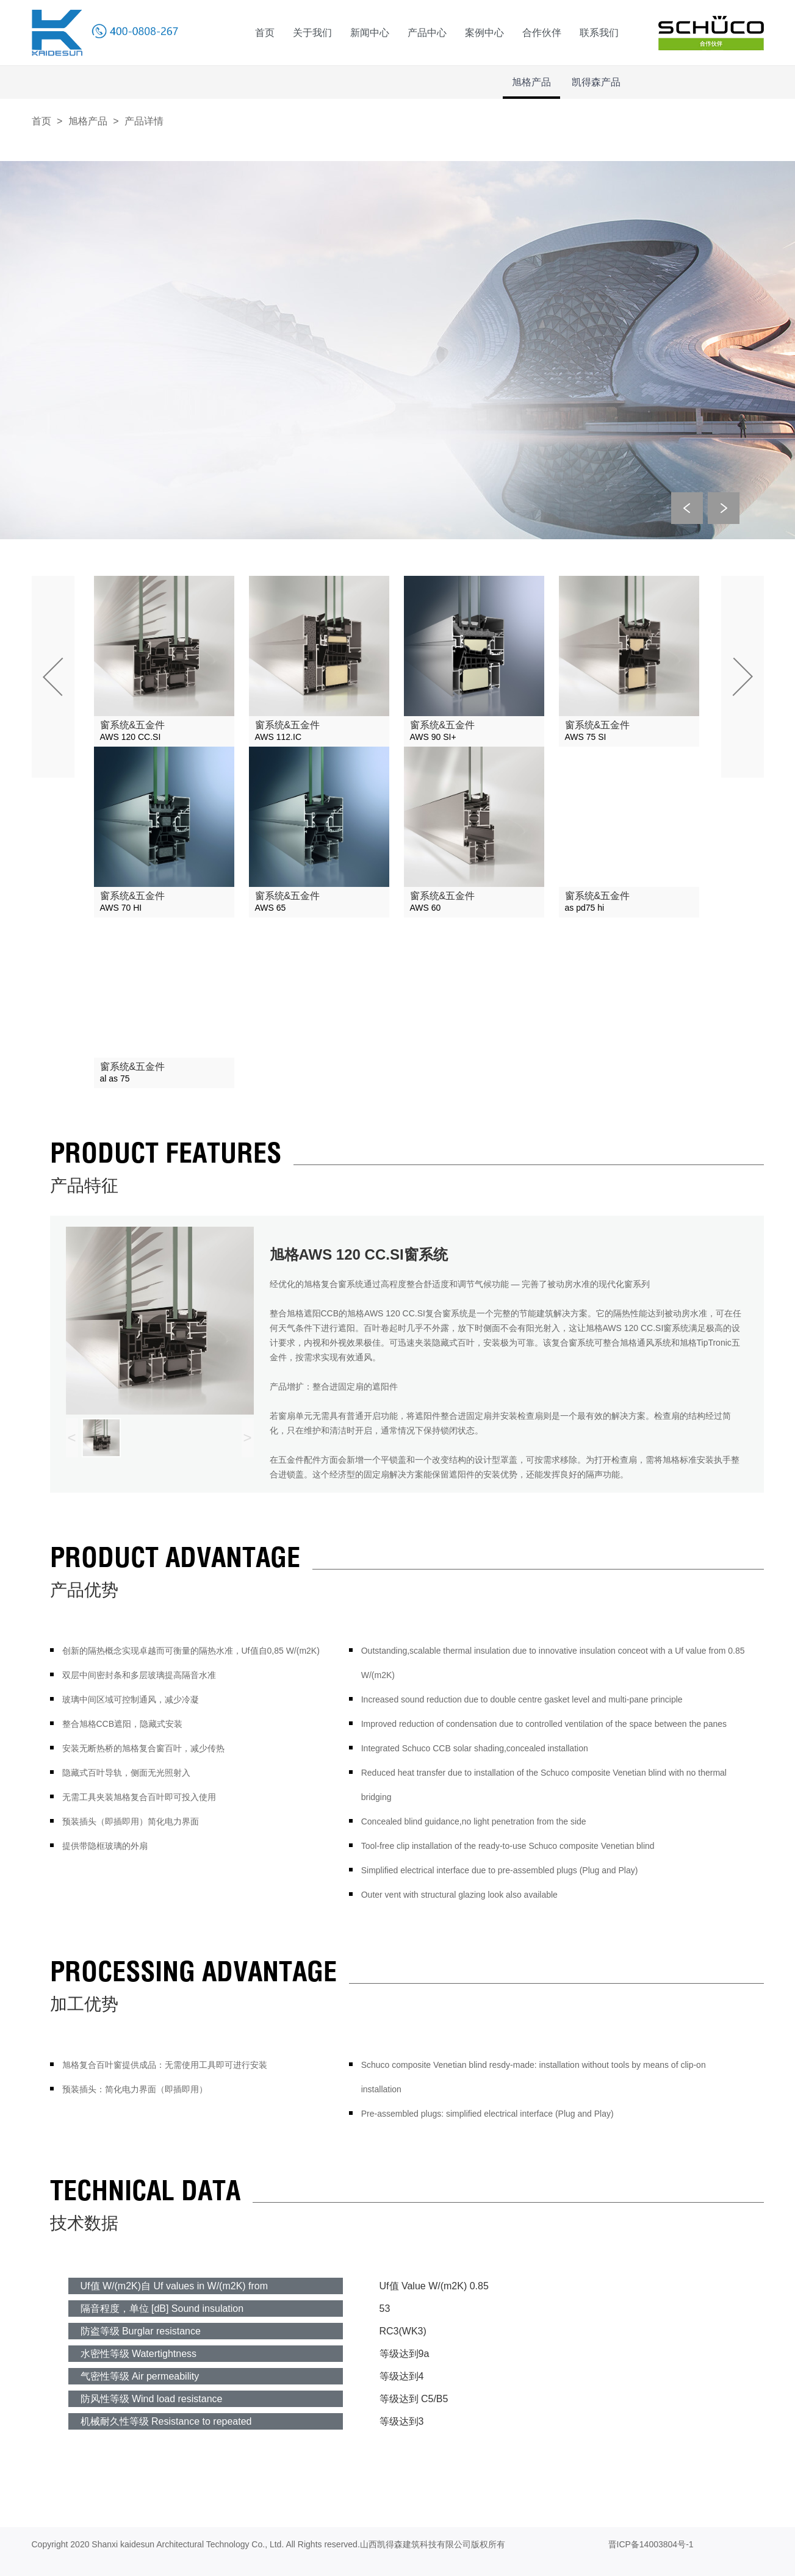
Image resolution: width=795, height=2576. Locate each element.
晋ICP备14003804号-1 (651, 2544)
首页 (265, 32)
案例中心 (484, 32)
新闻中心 (369, 32)
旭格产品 (531, 82)
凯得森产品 (596, 82)
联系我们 (599, 32)
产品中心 (427, 32)
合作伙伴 (541, 32)
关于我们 (312, 32)
